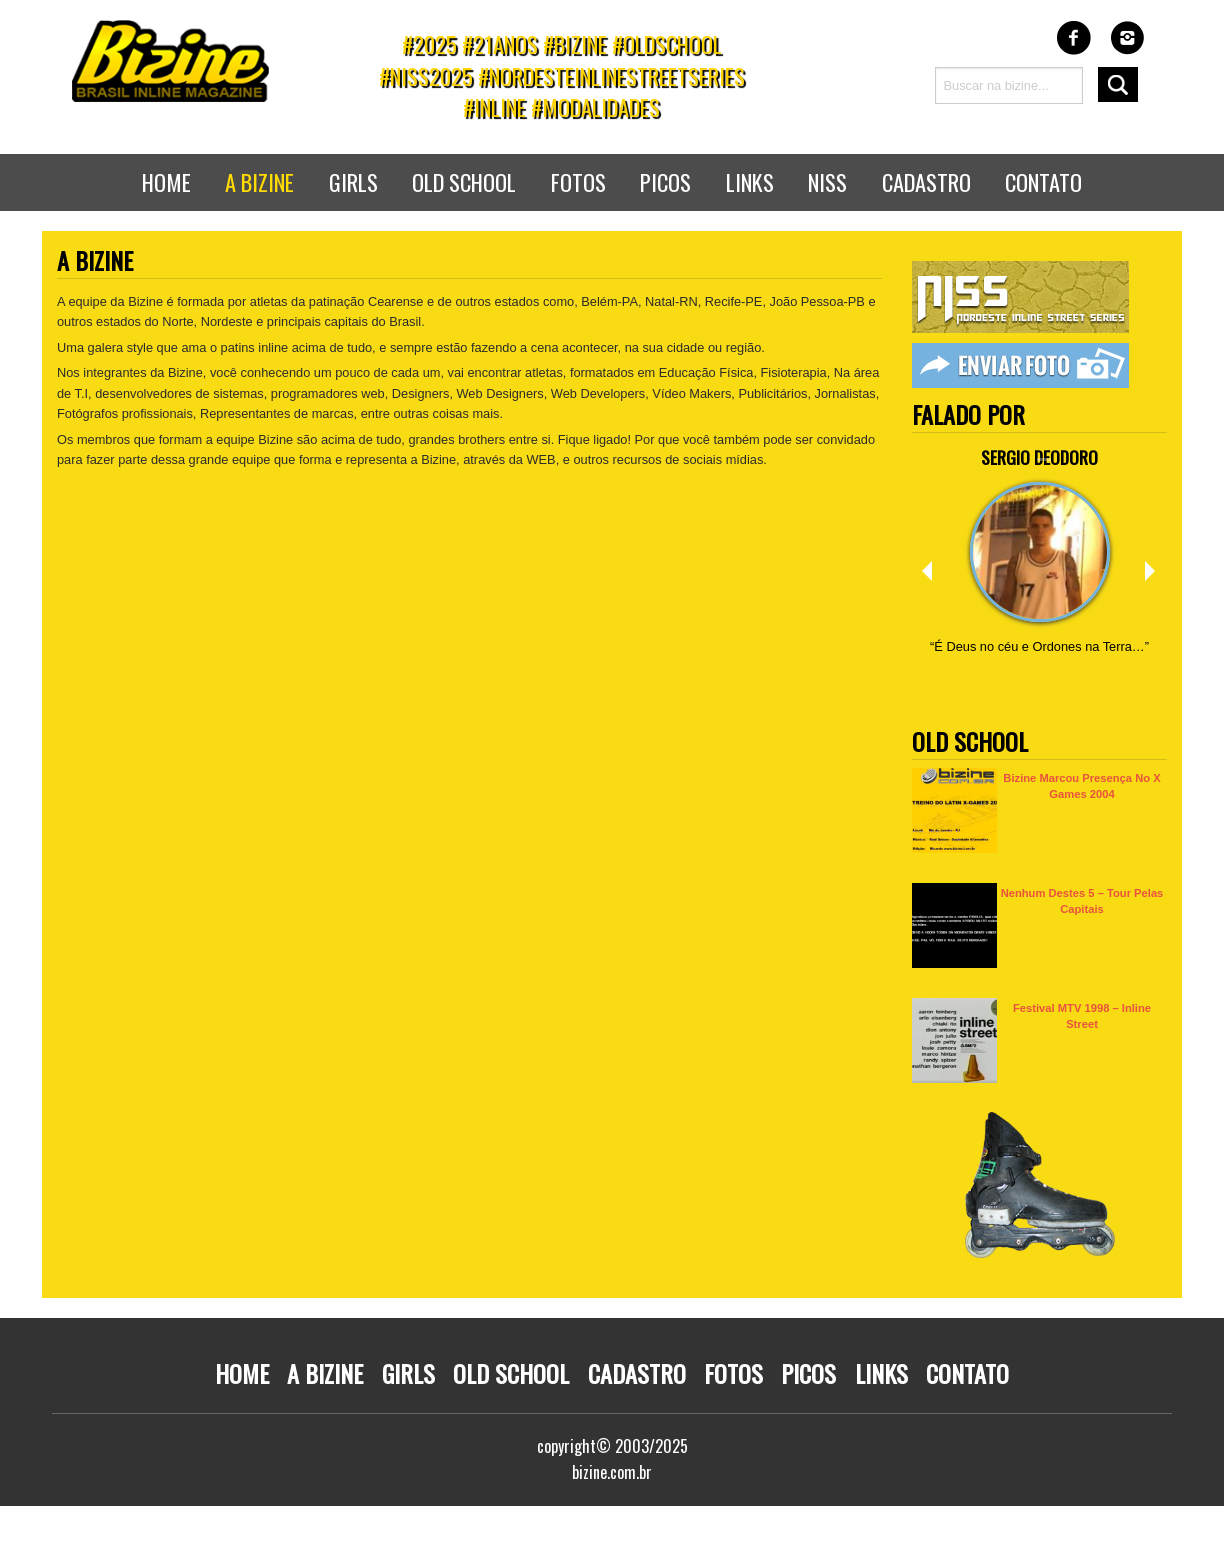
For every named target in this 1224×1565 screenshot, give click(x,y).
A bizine (259, 181)
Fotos (578, 181)
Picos (665, 181)
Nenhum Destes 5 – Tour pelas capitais (1082, 901)
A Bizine (325, 1373)
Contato (1043, 181)
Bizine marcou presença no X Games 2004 (1081, 786)
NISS (827, 181)
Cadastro (926, 181)
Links (750, 181)
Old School (464, 181)
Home (166, 181)
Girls (353, 181)
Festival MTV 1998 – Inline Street (1082, 1016)
